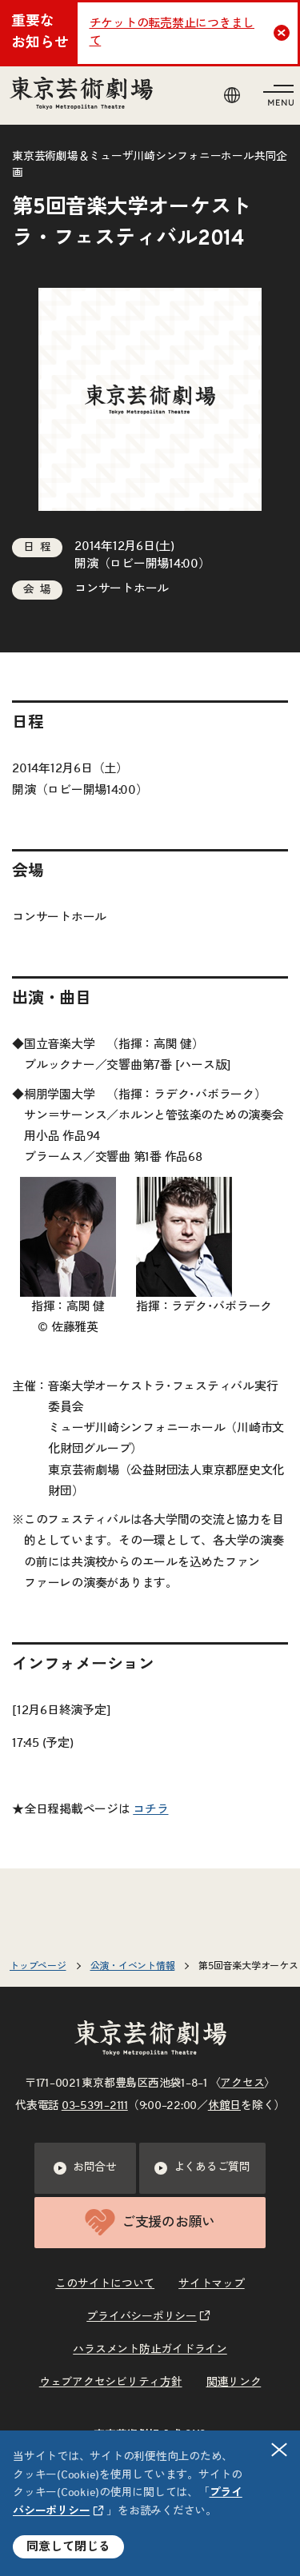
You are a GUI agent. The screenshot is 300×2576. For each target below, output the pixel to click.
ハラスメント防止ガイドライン (150, 2349)
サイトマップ (211, 2284)
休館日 (224, 2105)
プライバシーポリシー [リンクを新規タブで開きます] (141, 2317)
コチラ (150, 1810)
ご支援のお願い (150, 2222)
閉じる (280, 2449)
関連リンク (234, 2382)
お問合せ (85, 2168)
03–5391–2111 (95, 2105)
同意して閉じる (68, 2547)
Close (284, 33)
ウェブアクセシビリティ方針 (110, 2382)
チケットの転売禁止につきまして (172, 33)
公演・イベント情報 (132, 1966)
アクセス (242, 2083)
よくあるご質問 (202, 2168)
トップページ (38, 1966)
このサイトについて (104, 2284)
